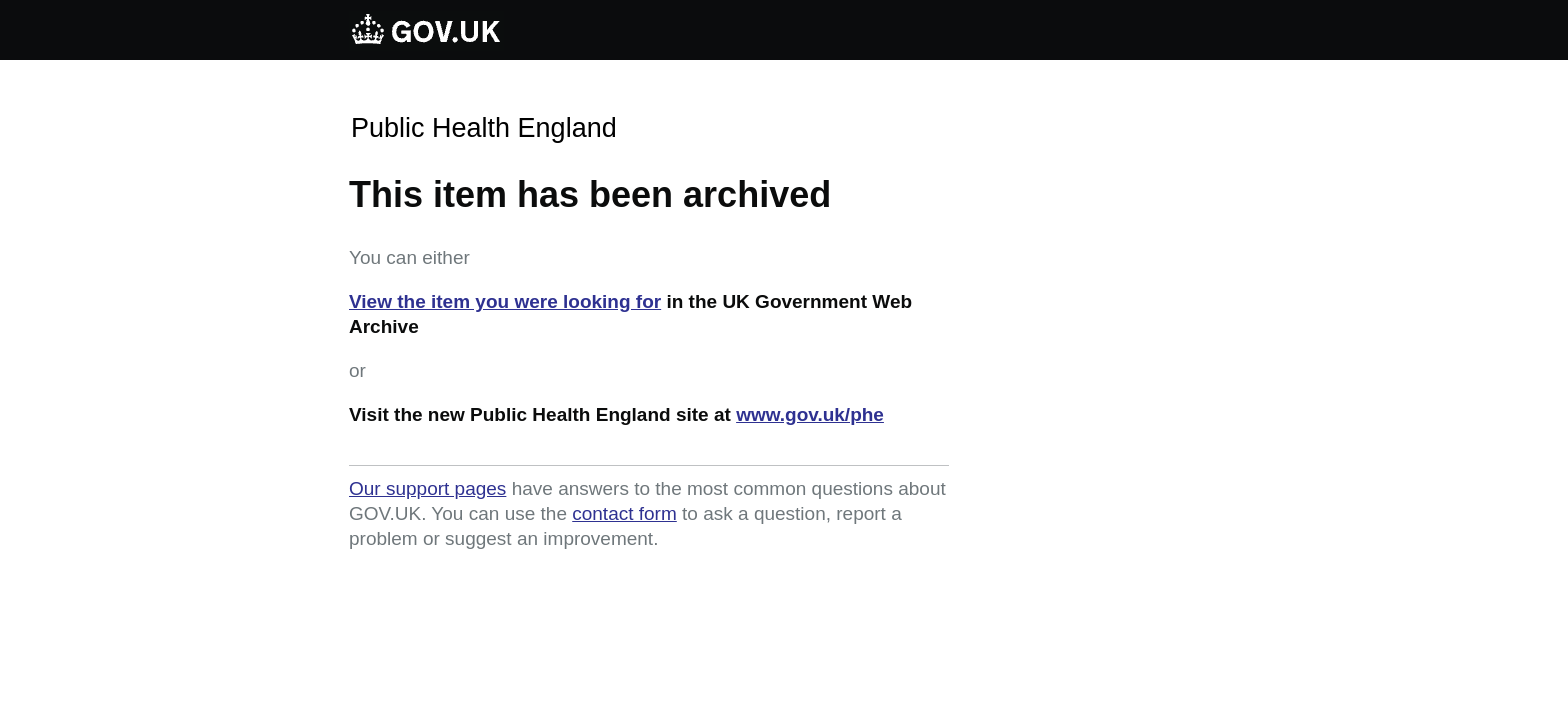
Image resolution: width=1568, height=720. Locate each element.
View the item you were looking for (505, 301)
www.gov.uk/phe (810, 414)
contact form (624, 513)
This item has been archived (590, 194)
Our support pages (427, 488)
